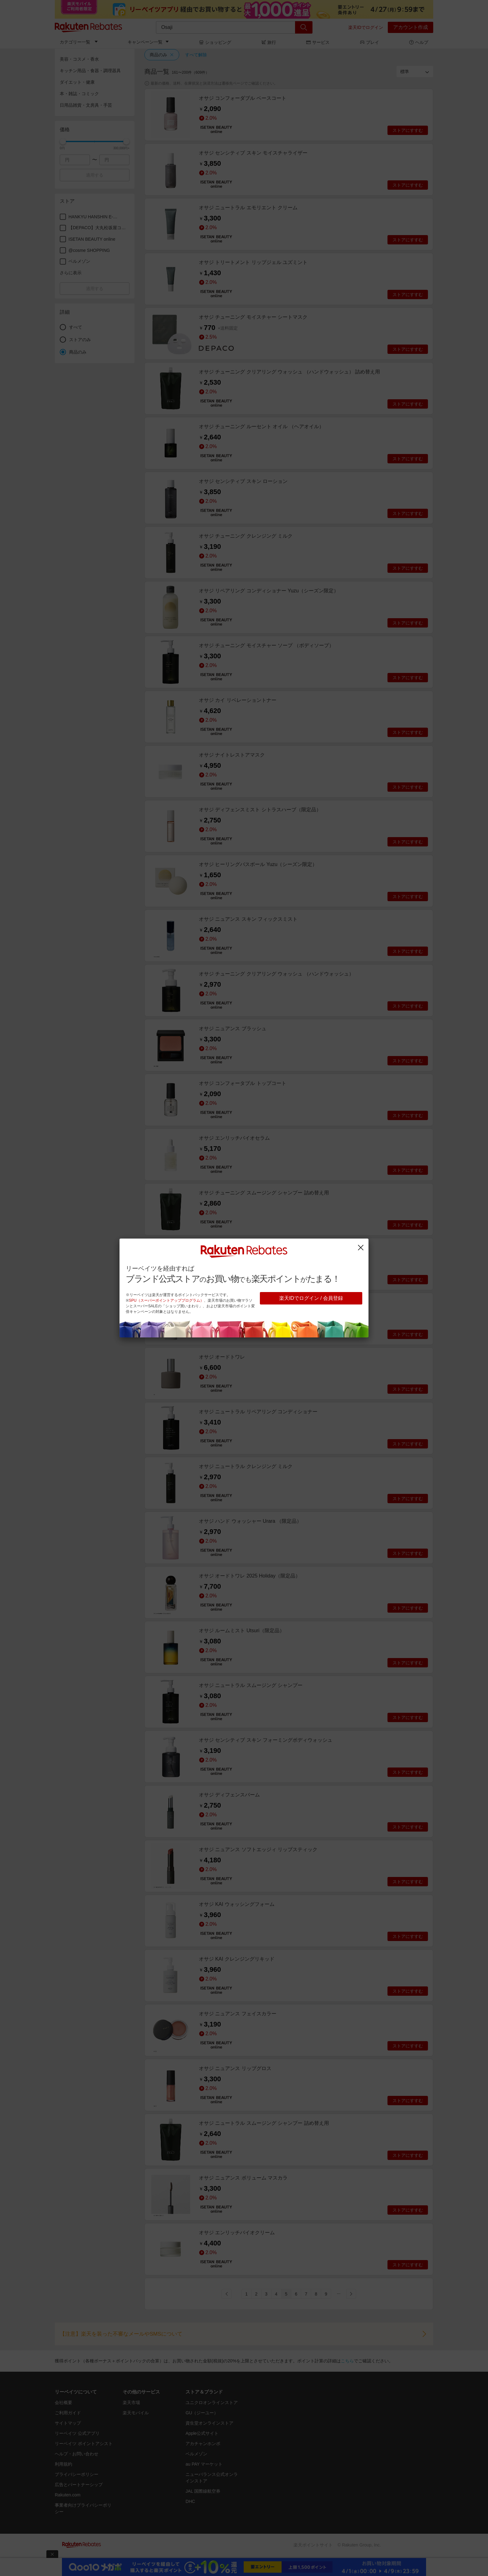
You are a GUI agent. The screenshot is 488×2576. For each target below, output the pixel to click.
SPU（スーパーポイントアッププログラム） (166, 1300)
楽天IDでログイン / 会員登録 (311, 1298)
